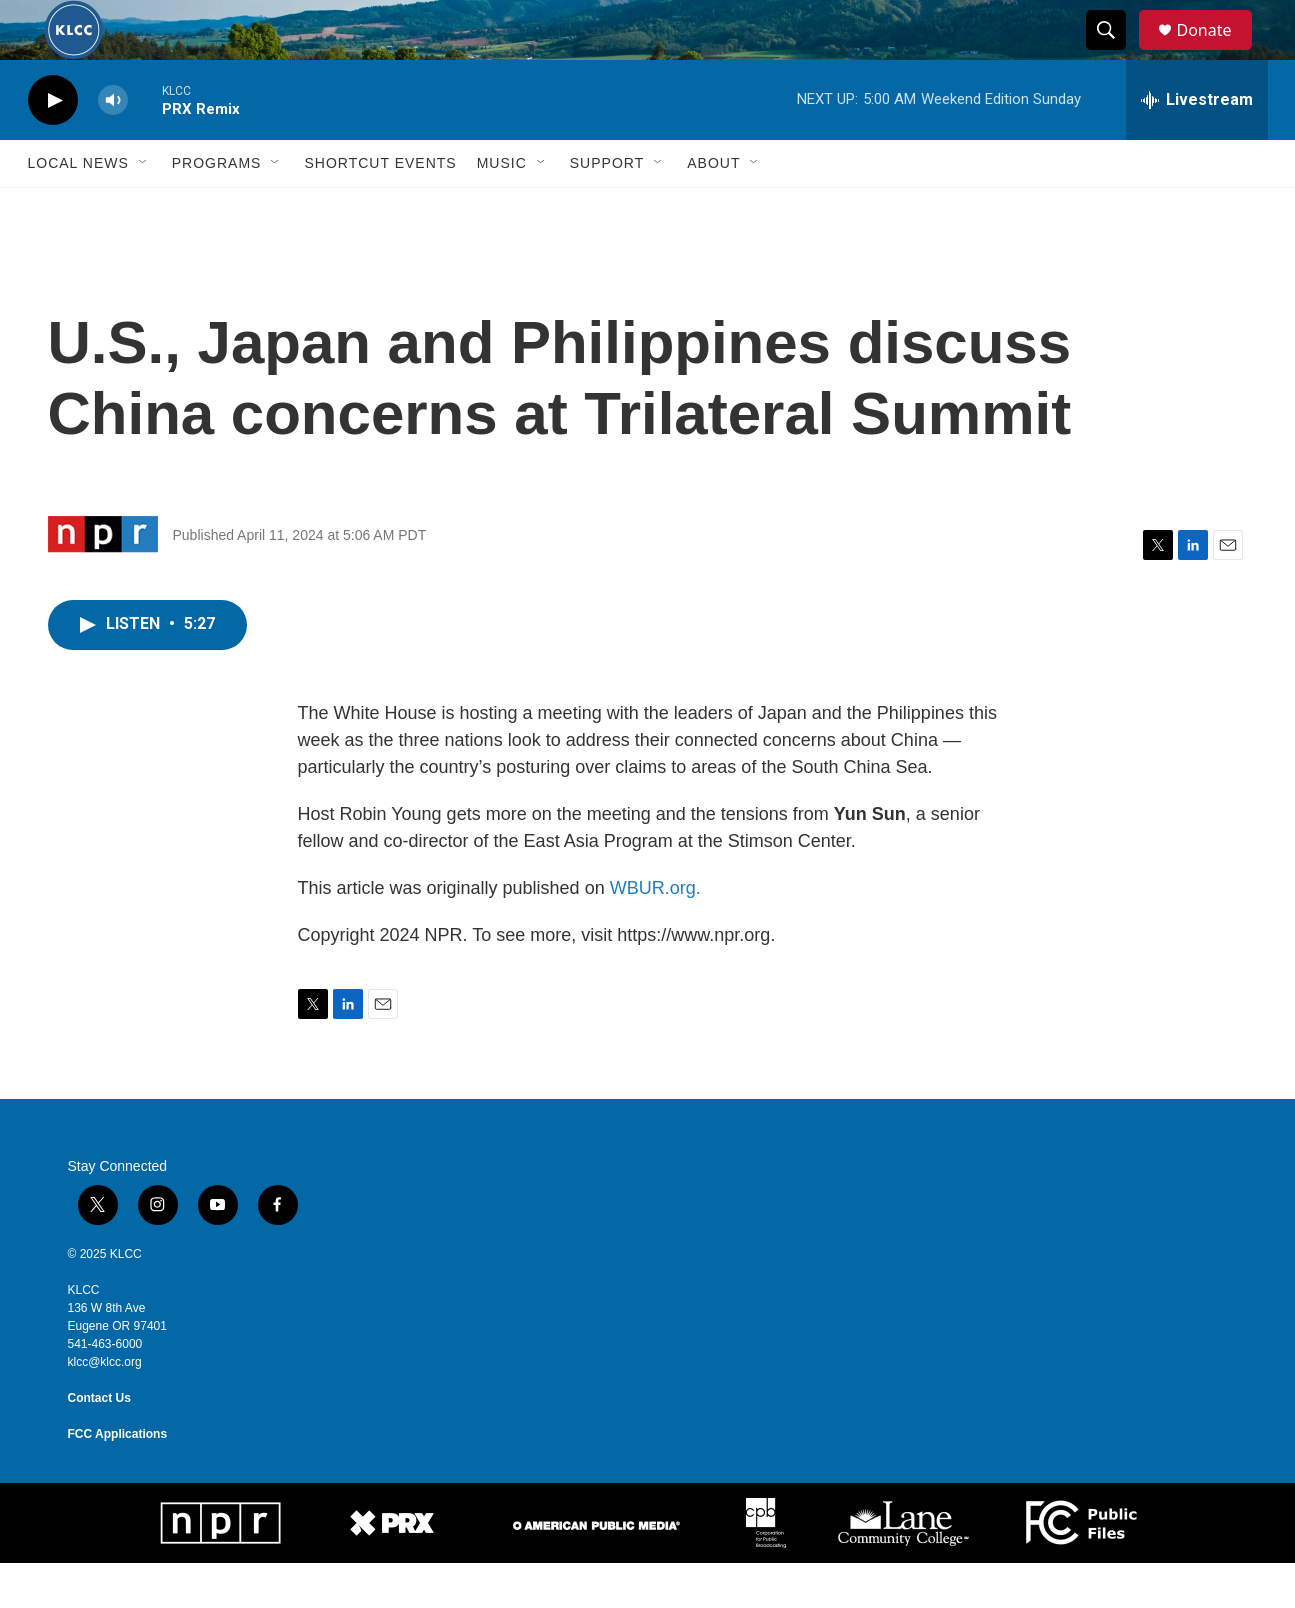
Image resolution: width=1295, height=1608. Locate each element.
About (713, 208)
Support (607, 208)
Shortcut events (380, 208)
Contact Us (99, 1443)
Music (502, 208)
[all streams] (1197, 145)
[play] (53, 145)
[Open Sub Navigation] (144, 208)
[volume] (113, 145)
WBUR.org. (655, 933)
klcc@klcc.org (105, 1407)
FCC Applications (118, 1479)
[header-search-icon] (1116, 53)
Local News (78, 208)
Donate (1217, 52)
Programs (217, 208)
